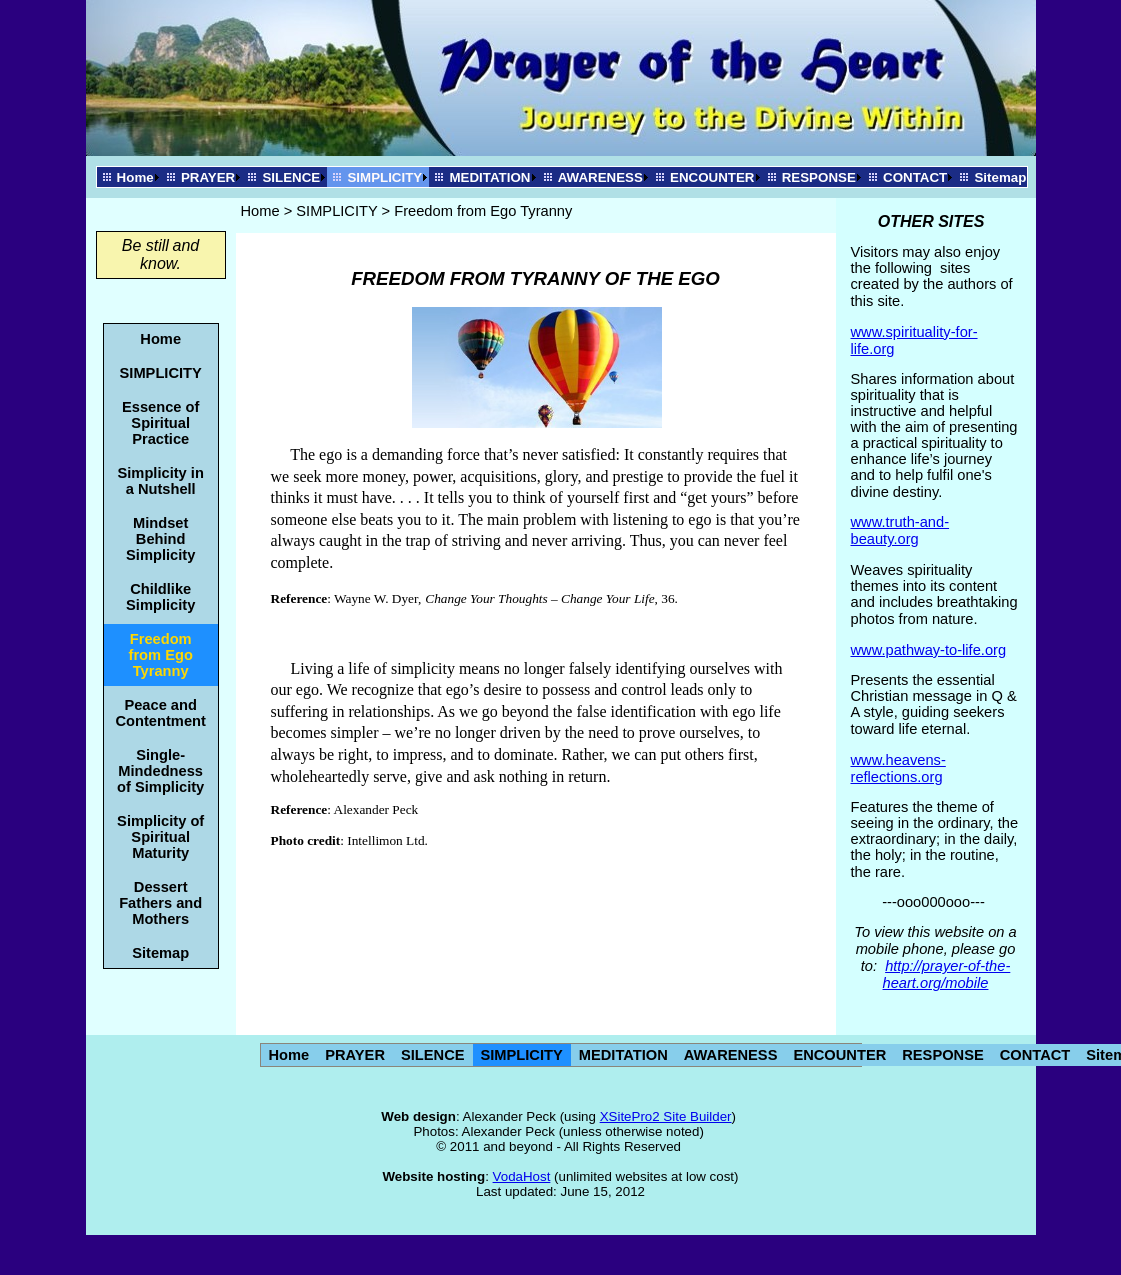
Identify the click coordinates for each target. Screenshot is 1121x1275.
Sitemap (1000, 177)
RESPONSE (819, 177)
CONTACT (915, 177)
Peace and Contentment (161, 713)
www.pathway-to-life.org (929, 650)
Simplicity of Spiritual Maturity (160, 837)
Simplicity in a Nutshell (161, 481)
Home (135, 177)
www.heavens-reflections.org (898, 768)
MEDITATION (489, 177)
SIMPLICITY (384, 177)
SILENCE (291, 177)
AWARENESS (600, 177)
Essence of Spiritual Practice (160, 423)
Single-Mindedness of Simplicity (160, 771)
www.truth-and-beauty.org (900, 530)
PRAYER (208, 177)
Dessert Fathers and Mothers (160, 903)
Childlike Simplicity (160, 597)
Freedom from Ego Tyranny (161, 655)
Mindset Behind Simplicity (160, 539)
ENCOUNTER (712, 177)
